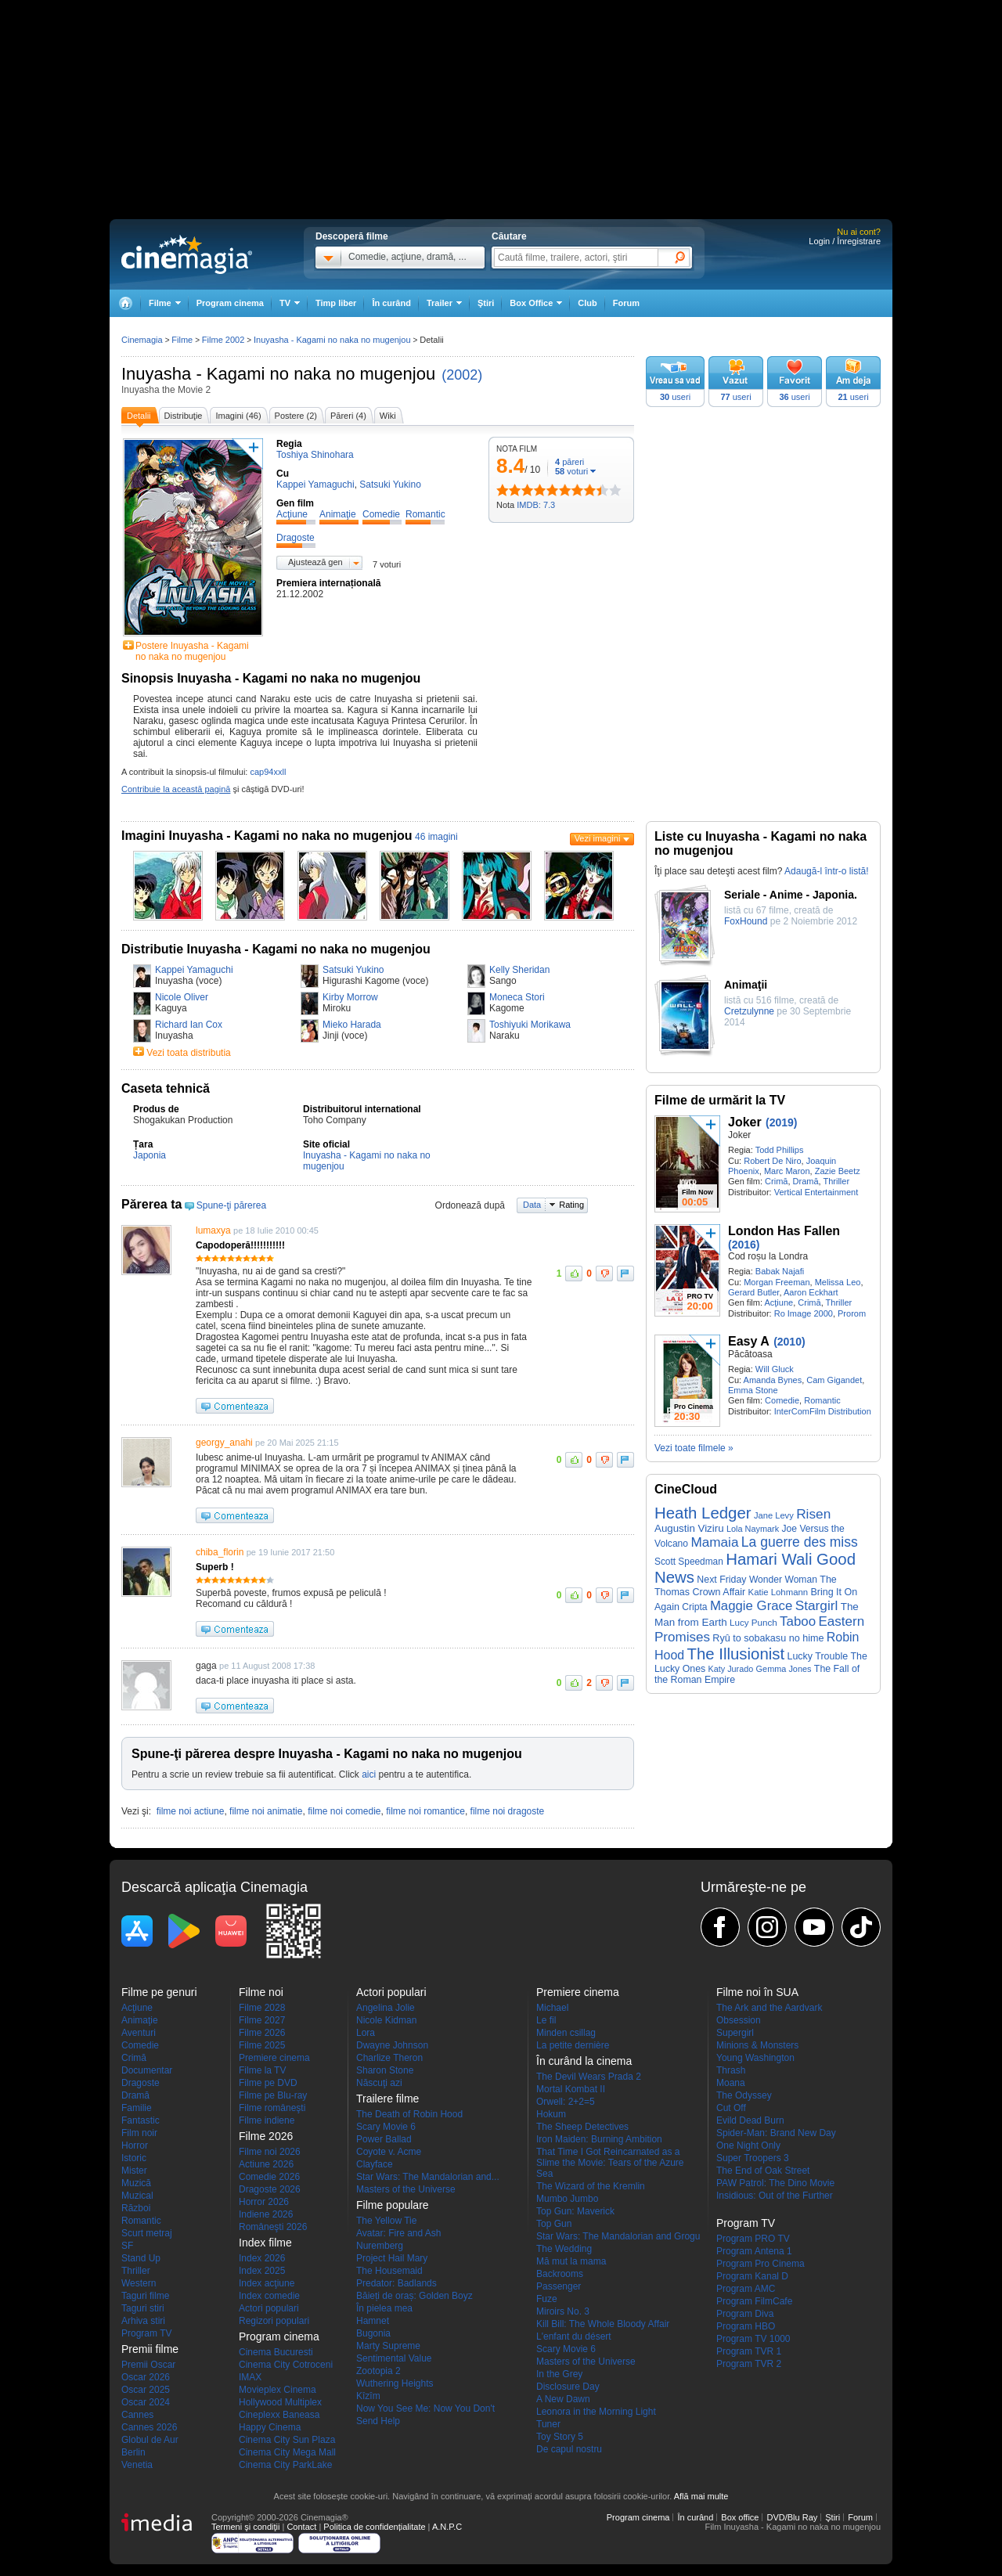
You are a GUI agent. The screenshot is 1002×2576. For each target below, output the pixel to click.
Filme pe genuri (159, 1992)
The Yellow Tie (386, 2220)
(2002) (462, 375)
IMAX (250, 2377)
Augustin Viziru (689, 1528)
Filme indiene (266, 2120)
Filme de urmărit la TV (719, 1100)
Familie (136, 2107)
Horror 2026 (264, 2201)
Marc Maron (787, 1171)
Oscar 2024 (145, 2402)
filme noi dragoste (507, 1811)
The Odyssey (744, 2095)
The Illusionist (735, 1654)
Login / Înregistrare (845, 241)
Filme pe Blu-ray (273, 2095)
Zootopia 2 (378, 2370)
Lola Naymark (752, 1528)
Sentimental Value (394, 2358)
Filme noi (261, 1992)
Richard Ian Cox (188, 1024)
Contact (301, 2526)
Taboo (798, 1621)
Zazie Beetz (837, 1171)
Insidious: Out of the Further (774, 2195)
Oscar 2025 (145, 2389)
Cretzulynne (749, 1011)
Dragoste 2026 (270, 2189)
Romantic (822, 1400)
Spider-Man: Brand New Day (776, 2132)
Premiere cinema (274, 2057)
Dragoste (140, 2082)
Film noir (139, 2132)
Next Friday (721, 1579)
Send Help (378, 2421)
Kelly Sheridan (519, 969)
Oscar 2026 (145, 2377)
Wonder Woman (783, 1579)
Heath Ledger (703, 1513)
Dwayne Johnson (392, 2045)
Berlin (133, 2452)
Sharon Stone (384, 2070)
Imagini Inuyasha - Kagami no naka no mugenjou (267, 835)
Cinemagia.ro (186, 254)
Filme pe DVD (268, 2082)
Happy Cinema (270, 2427)
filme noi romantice (425, 1811)
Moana (730, 2082)
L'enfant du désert (573, 2336)
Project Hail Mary (391, 2258)
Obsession (738, 2020)
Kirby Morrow (350, 997)
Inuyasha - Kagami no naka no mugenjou (278, 374)
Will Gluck (774, 1369)
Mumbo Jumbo (567, 2198)
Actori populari (269, 2308)
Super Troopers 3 (752, 2158)
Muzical (137, 2195)
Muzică (136, 2183)
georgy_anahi (224, 1442)
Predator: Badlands (396, 2283)
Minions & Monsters (757, 2045)
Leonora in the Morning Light (596, 2411)
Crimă (776, 1181)
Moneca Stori (517, 997)
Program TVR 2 (748, 2363)
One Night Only (748, 2145)
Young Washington (755, 2057)
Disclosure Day (568, 2386)
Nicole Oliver (181, 997)
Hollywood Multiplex (280, 2402)
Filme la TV (262, 2070)
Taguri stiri (142, 2308)
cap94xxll (268, 771)
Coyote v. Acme (388, 2151)
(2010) (789, 1341)
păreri (569, 462)
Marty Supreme (388, 2345)
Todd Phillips (779, 1150)
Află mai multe (701, 2496)
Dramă (806, 1181)
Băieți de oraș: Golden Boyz (414, 2295)
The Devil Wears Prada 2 (588, 2076)
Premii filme (149, 2349)
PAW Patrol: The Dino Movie (775, 2183)
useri (675, 397)
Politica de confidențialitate (374, 2526)
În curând (391, 303)
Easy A (749, 1341)
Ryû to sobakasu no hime (768, 1638)
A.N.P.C (447, 2526)
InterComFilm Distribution (822, 1411)
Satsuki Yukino (353, 969)
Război (135, 2208)
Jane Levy (774, 1515)
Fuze (546, 2298)
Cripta (694, 1606)
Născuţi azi (379, 2082)
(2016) (743, 1244)
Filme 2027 (262, 2020)
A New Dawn (563, 2399)
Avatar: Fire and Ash (399, 2233)
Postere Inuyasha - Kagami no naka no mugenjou (192, 651)
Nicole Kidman (386, 2020)
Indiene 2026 (266, 2214)
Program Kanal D (752, 2276)
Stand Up (140, 2258)
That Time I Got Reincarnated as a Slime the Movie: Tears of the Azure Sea (610, 2162)
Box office (740, 2517)
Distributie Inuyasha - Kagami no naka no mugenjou (276, 949)
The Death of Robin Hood (409, 2114)
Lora (365, 2032)
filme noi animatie (265, 1811)
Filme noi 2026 (270, 2151)
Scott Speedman (688, 1561)
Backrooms (559, 2273)
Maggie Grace (751, 1605)
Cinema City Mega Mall (287, 2452)
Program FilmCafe (754, 2301)
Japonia (149, 1155)
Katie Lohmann (778, 1592)
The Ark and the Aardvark (769, 2007)
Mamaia (714, 1542)
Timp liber (335, 303)
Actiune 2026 (266, 2164)
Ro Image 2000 (803, 1313)
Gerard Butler (753, 1292)
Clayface (374, 2164)
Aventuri (138, 2032)
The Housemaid (389, 2270)
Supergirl (735, 2032)
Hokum (551, 2114)
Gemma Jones (784, 1668)
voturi (571, 471)
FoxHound (745, 921)
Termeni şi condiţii (245, 2526)
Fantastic (140, 2120)
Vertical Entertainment (816, 1192)
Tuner (548, 2424)
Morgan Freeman (776, 1282)
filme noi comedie (344, 1811)
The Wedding (564, 2248)
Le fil (546, 2020)
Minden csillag (566, 2032)
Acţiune (778, 1302)
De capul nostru (569, 2449)
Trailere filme (387, 2098)
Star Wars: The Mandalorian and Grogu (618, 2236)
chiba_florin (219, 1552)
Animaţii (745, 984)
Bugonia (373, 2333)
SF (127, 2245)
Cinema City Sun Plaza (287, 2439)
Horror (134, 2145)
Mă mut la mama (571, 2261)
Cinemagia (142, 339)
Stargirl (816, 1605)
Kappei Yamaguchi (194, 969)
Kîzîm (368, 2395)
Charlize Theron (389, 2057)
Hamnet (372, 2320)
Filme (182, 339)
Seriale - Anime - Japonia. (790, 894)
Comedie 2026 (269, 2176)
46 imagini (436, 836)
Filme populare (392, 2205)
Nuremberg (379, 2245)
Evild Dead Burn (750, 2120)
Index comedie (269, 2295)
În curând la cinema (584, 2061)
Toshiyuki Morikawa (530, 1024)
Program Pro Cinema (760, 2263)
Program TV (146, 2333)
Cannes (137, 2414)
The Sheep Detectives (582, 2126)
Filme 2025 (262, 2045)
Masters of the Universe (406, 2189)
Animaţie (139, 2020)
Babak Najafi (779, 1271)
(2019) (781, 1122)
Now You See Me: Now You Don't (425, 2408)
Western (138, 2283)
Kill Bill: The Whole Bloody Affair (602, 2323)
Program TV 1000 (753, 2338)
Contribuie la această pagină (175, 789)
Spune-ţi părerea (231, 1205)
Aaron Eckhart (811, 1292)
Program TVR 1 (748, 2351)
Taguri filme (145, 2295)
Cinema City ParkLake (285, 2464)
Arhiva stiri (143, 2320)
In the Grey (559, 2374)
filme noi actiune (191, 1811)
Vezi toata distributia (188, 1052)
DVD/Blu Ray (791, 2517)
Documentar (146, 2070)
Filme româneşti (272, 2107)
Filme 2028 (262, 2007)
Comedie (782, 1400)
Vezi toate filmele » (693, 1448)
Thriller (836, 1181)
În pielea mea (384, 2308)
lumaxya (213, 1230)
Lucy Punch (753, 1622)
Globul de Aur (149, 2439)
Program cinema (230, 303)
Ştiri (486, 303)
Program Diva (744, 2313)
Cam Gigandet (834, 1380)
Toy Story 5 (559, 2436)
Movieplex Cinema (277, 2389)
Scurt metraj (146, 2233)
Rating (571, 1204)
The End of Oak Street (762, 2170)
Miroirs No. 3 (562, 2311)
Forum (626, 303)
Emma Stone (753, 1390)
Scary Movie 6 (386, 2126)
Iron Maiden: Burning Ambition (599, 2139)
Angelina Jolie (385, 2007)
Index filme (265, 2242)
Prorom (852, 1313)
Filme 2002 (223, 339)
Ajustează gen (315, 562)
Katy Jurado (731, 1668)
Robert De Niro (772, 1161)
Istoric (133, 2158)
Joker (745, 1122)
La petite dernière (572, 2045)
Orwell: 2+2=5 (565, 2101)
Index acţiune (266, 2283)
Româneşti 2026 (273, 2226)
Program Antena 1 (754, 2251)
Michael (552, 2007)
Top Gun (553, 2223)
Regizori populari (274, 2320)
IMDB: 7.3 (536, 505)
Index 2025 (262, 2270)
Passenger (558, 2286)
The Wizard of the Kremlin (590, 2186)
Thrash (730, 2070)
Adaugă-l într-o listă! (826, 871)
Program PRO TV (753, 2238)
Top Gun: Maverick (575, 2211)
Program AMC (745, 2288)
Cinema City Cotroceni (286, 2364)
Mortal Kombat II (570, 2089)
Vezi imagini (598, 838)
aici (369, 1774)
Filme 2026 (262, 2032)
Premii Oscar (148, 2364)
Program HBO (745, 2326)
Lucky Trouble (818, 1656)
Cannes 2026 (149, 2427)
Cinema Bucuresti (276, 2352)
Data (532, 1204)
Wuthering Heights (395, 2383)
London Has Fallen (784, 1231)
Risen (813, 1514)
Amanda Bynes (773, 1380)
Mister (134, 2170)
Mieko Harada (352, 1024)
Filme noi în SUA (757, 1992)
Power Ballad (384, 2139)
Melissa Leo (838, 1282)
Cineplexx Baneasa (279, 2414)
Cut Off (731, 2107)
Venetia (137, 2464)
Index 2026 (262, 2258)
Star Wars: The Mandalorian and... (427, 2176)
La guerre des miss (799, 1542)
